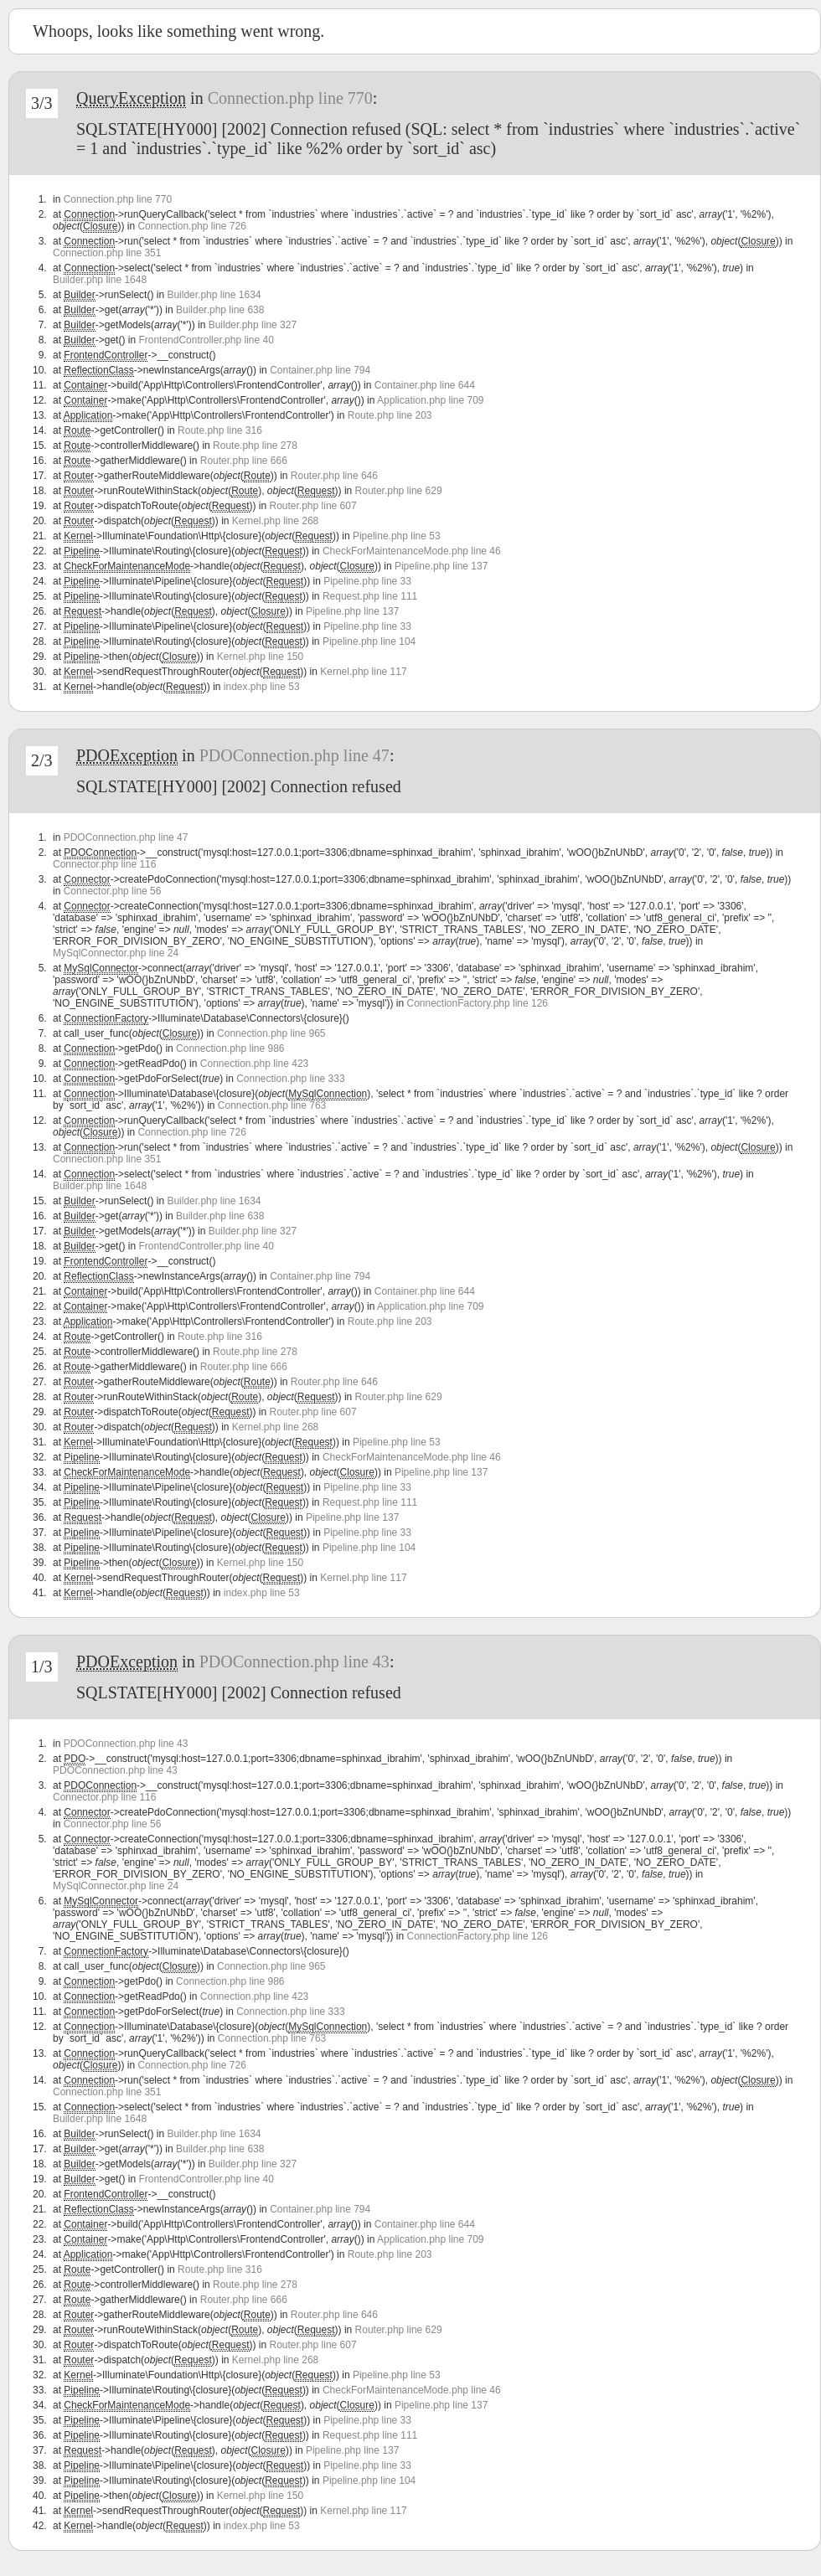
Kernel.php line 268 (275, 521)
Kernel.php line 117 (363, 671)
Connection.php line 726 (191, 226)
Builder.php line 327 (253, 325)
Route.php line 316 (220, 430)
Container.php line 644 (424, 385)
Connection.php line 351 (107, 253)
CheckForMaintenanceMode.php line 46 (412, 551)
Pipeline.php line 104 (369, 641)
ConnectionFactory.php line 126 (477, 1003)
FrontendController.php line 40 (205, 340)
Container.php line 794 (320, 370)
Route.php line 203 (390, 415)
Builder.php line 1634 (214, 295)
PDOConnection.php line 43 (294, 1661)
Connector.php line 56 (113, 891)
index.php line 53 (262, 687)
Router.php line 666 (243, 460)
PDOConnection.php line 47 (294, 755)
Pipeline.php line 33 (367, 581)
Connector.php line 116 (104, 864)
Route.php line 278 (255, 445)
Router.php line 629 (398, 491)
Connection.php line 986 (230, 1048)
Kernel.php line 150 (260, 656)
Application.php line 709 (430, 400)
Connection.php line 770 (290, 98)
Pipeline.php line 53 (397, 536)
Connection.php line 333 (290, 1078)
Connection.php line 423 (254, 1063)
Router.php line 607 (313, 506)
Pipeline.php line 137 (441, 566)
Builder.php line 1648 (100, 280)
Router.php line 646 (334, 476)
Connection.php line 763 (272, 1105)
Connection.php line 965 (271, 1033)
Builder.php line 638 (220, 310)
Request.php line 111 (370, 596)
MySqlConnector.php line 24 (115, 953)
